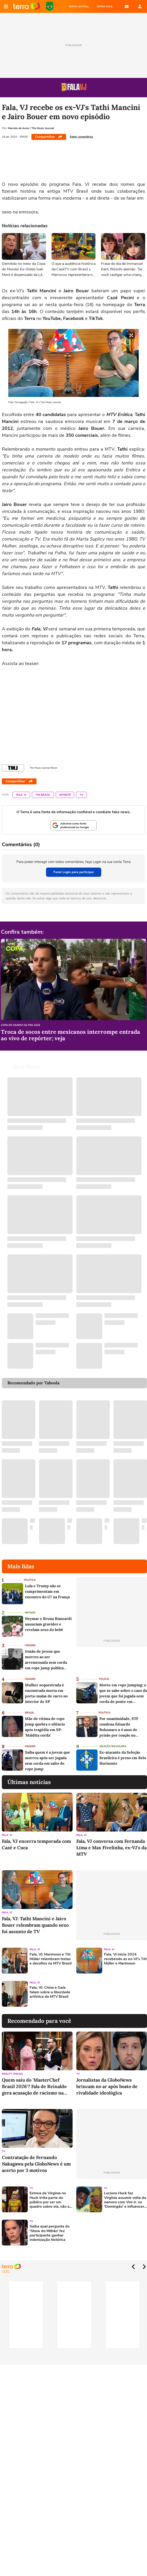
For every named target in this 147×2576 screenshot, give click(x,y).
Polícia (104, 1679)
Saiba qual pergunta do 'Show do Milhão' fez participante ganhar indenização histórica (50, 2233)
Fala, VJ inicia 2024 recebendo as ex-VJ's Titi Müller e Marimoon (125, 1959)
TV (81, 795)
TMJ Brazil (43, 795)
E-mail (127, 6)
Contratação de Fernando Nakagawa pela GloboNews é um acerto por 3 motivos (36, 2163)
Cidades (30, 1645)
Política (30, 1580)
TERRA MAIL (104, 6)
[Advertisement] (111, 1994)
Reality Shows (12, 2074)
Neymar (30, 1612)
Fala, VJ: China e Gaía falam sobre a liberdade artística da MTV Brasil (50, 1992)
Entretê (64, 795)
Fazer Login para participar (73, 872)
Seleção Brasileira (112, 1746)
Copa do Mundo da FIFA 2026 (49, 6)
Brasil (29, 1712)
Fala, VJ (21, 795)
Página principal (26, 6)
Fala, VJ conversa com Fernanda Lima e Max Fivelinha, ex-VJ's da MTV (111, 1847)
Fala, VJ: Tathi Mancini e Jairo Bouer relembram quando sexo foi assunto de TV (35, 1925)
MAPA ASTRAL (79, 6)
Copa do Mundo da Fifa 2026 (20, 1025)
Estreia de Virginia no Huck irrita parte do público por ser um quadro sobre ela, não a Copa (50, 2200)
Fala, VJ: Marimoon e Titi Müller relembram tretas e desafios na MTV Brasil (51, 1959)
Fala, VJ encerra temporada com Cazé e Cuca (36, 1844)
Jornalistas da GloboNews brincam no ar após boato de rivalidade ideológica (107, 2086)
